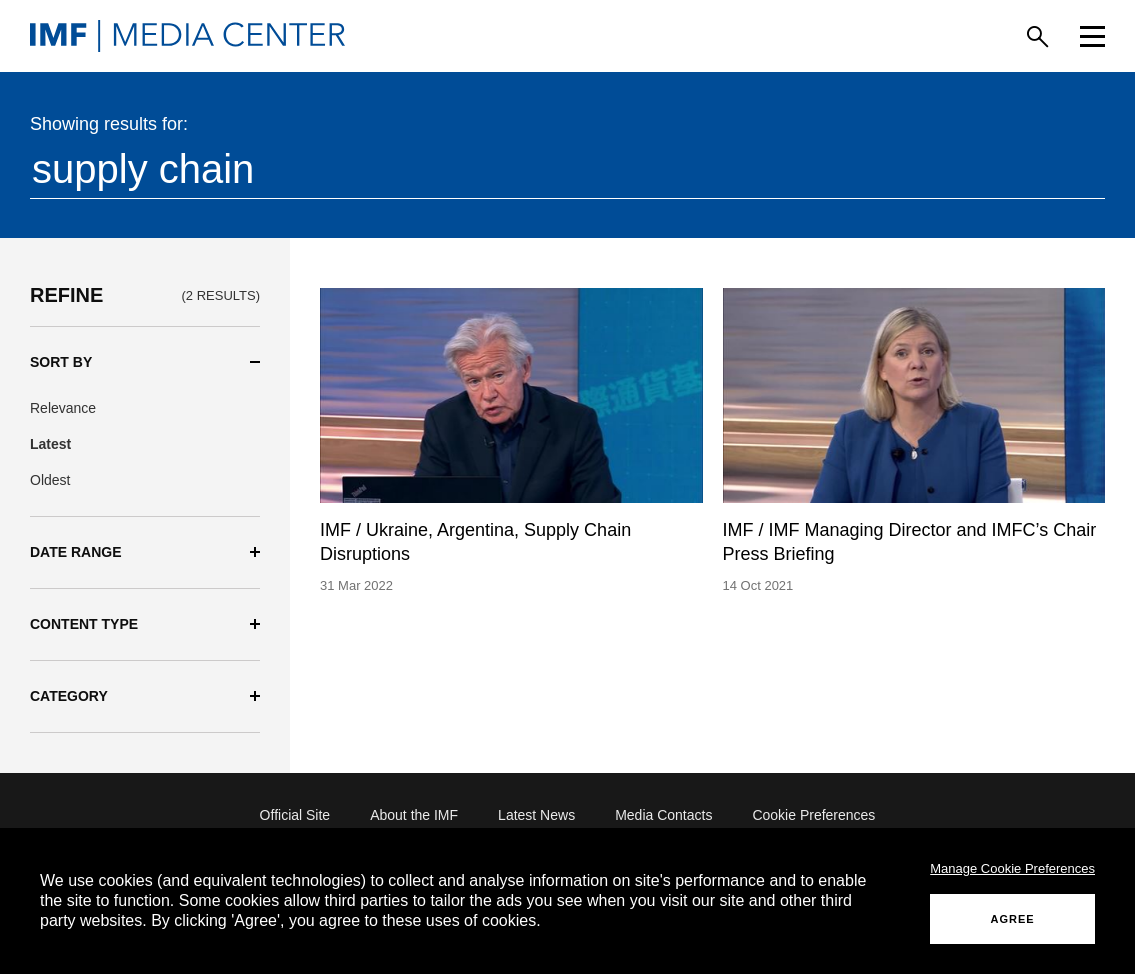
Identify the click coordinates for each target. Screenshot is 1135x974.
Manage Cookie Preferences (1012, 868)
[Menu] (1092, 36)
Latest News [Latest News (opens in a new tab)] (536, 815)
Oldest (50, 480)
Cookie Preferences (813, 815)
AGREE (1013, 919)
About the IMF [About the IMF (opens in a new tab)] (414, 815)
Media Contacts (663, 815)
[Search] (1037, 36)
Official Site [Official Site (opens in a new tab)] (295, 815)
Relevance (63, 408)
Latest (50, 444)
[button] (145, 362)
